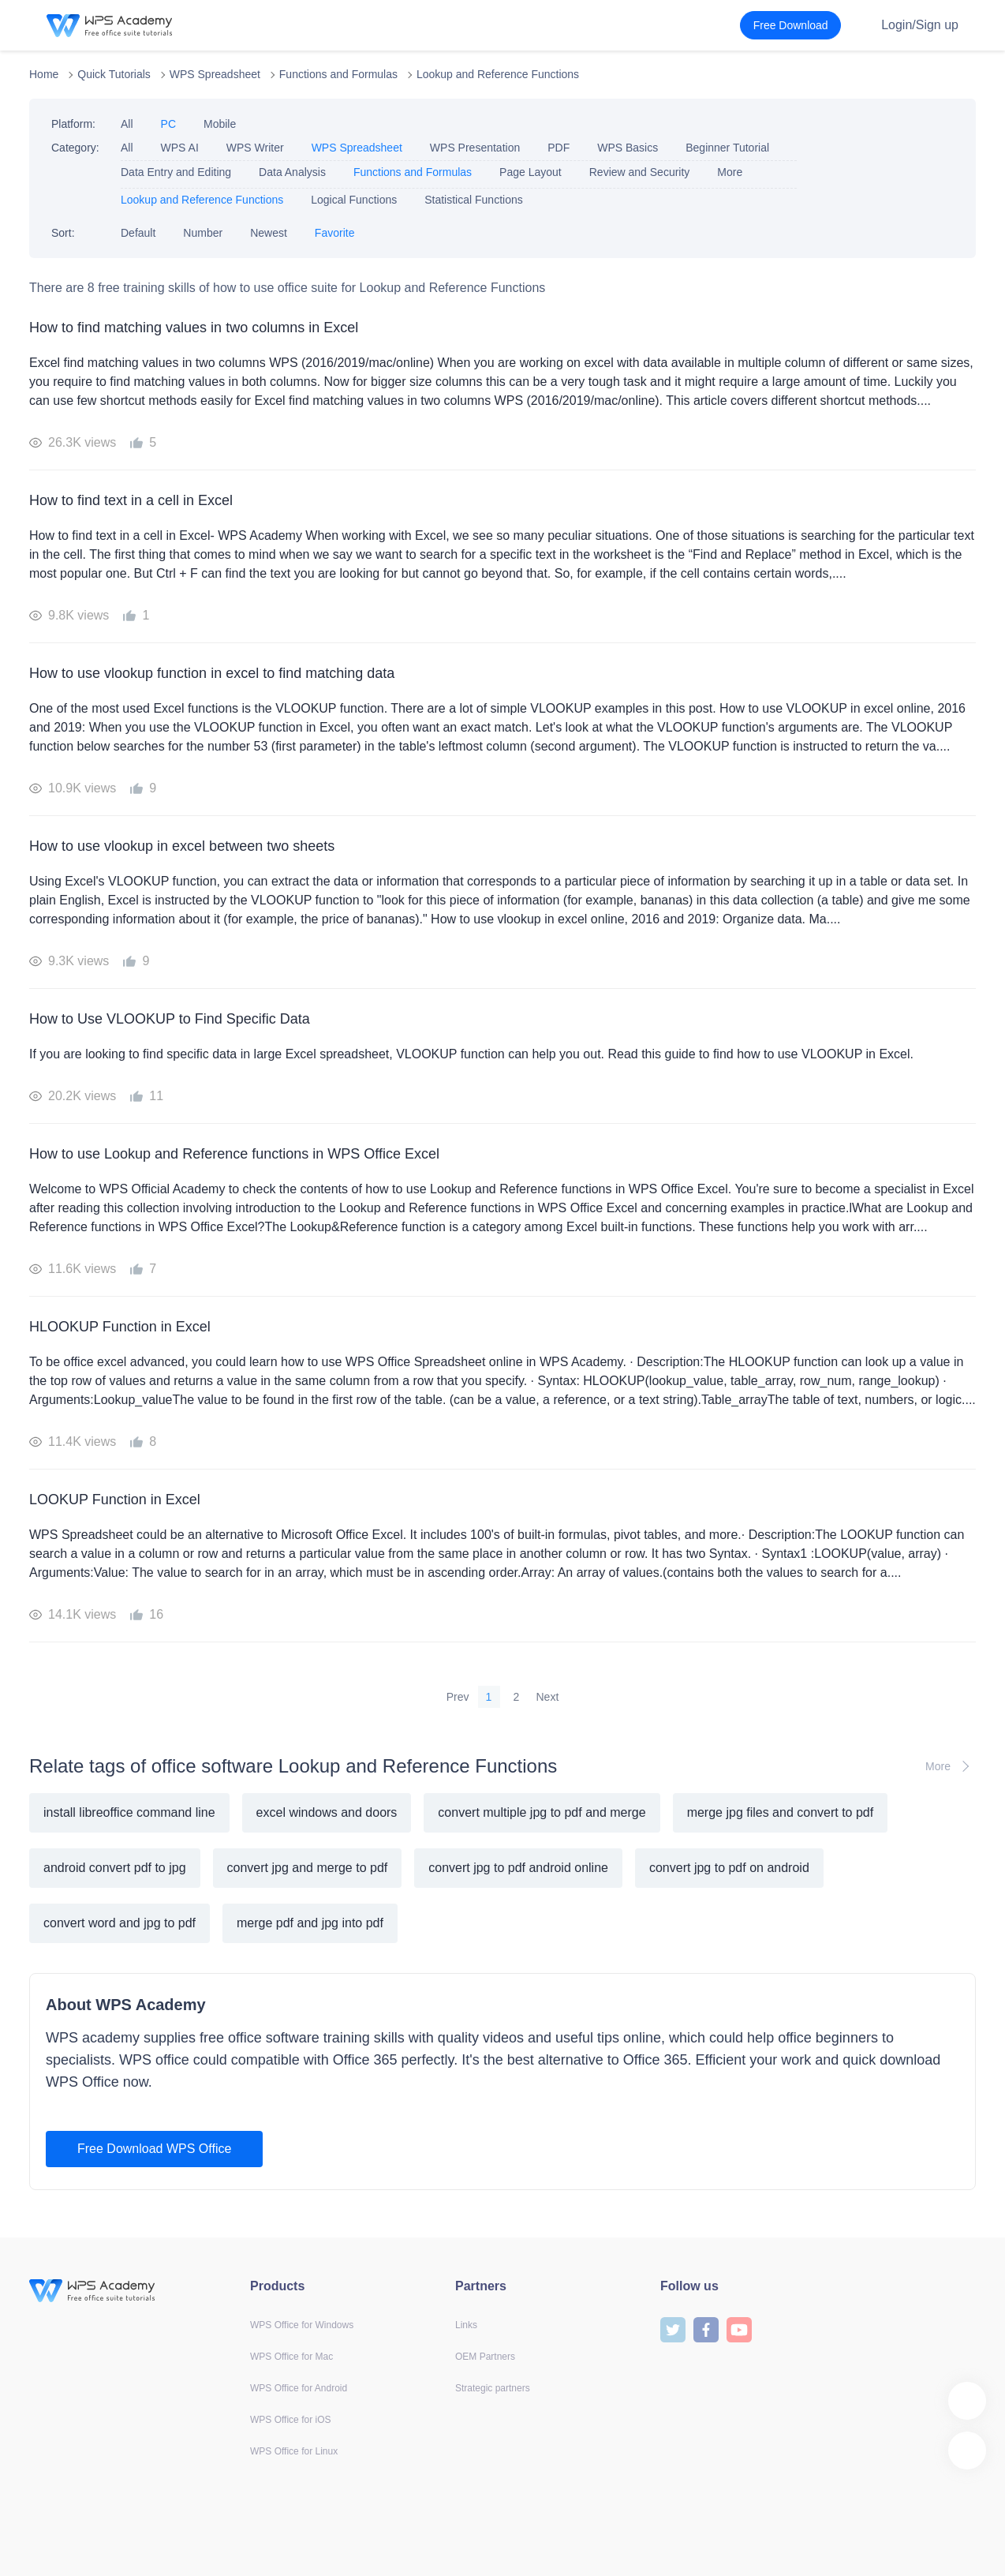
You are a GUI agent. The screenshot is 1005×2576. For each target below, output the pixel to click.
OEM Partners (485, 2356)
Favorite (335, 233)
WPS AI (180, 147)
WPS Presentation (475, 147)
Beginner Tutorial (727, 147)
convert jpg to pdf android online (518, 1867)
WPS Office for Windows (301, 2325)
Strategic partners (492, 2388)
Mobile (220, 124)
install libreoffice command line (129, 1812)
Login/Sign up (919, 25)
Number (202, 233)
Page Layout (530, 172)
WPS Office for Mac (291, 2356)
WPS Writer (255, 147)
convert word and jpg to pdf (119, 1923)
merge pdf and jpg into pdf (310, 1923)
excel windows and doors (327, 1812)
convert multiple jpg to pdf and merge (541, 1812)
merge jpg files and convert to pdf (780, 1812)
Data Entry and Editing (176, 172)
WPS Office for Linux (294, 2451)
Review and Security (639, 172)
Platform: (73, 124)
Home (43, 74)
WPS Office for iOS (290, 2419)
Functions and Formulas (338, 74)
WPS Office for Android (298, 2388)
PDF (558, 147)
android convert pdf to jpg (114, 1867)
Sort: (63, 233)
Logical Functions (354, 199)
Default (138, 233)
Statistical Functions (473, 199)
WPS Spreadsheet (215, 74)
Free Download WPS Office (154, 2148)
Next (547, 1696)
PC (168, 124)
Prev (457, 1696)
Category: (75, 147)
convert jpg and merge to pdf (307, 1867)
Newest (268, 233)
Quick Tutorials (114, 74)
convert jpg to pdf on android (729, 1867)
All (127, 124)
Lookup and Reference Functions (498, 74)
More (729, 172)
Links (466, 2325)
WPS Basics (627, 147)
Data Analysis (292, 172)
